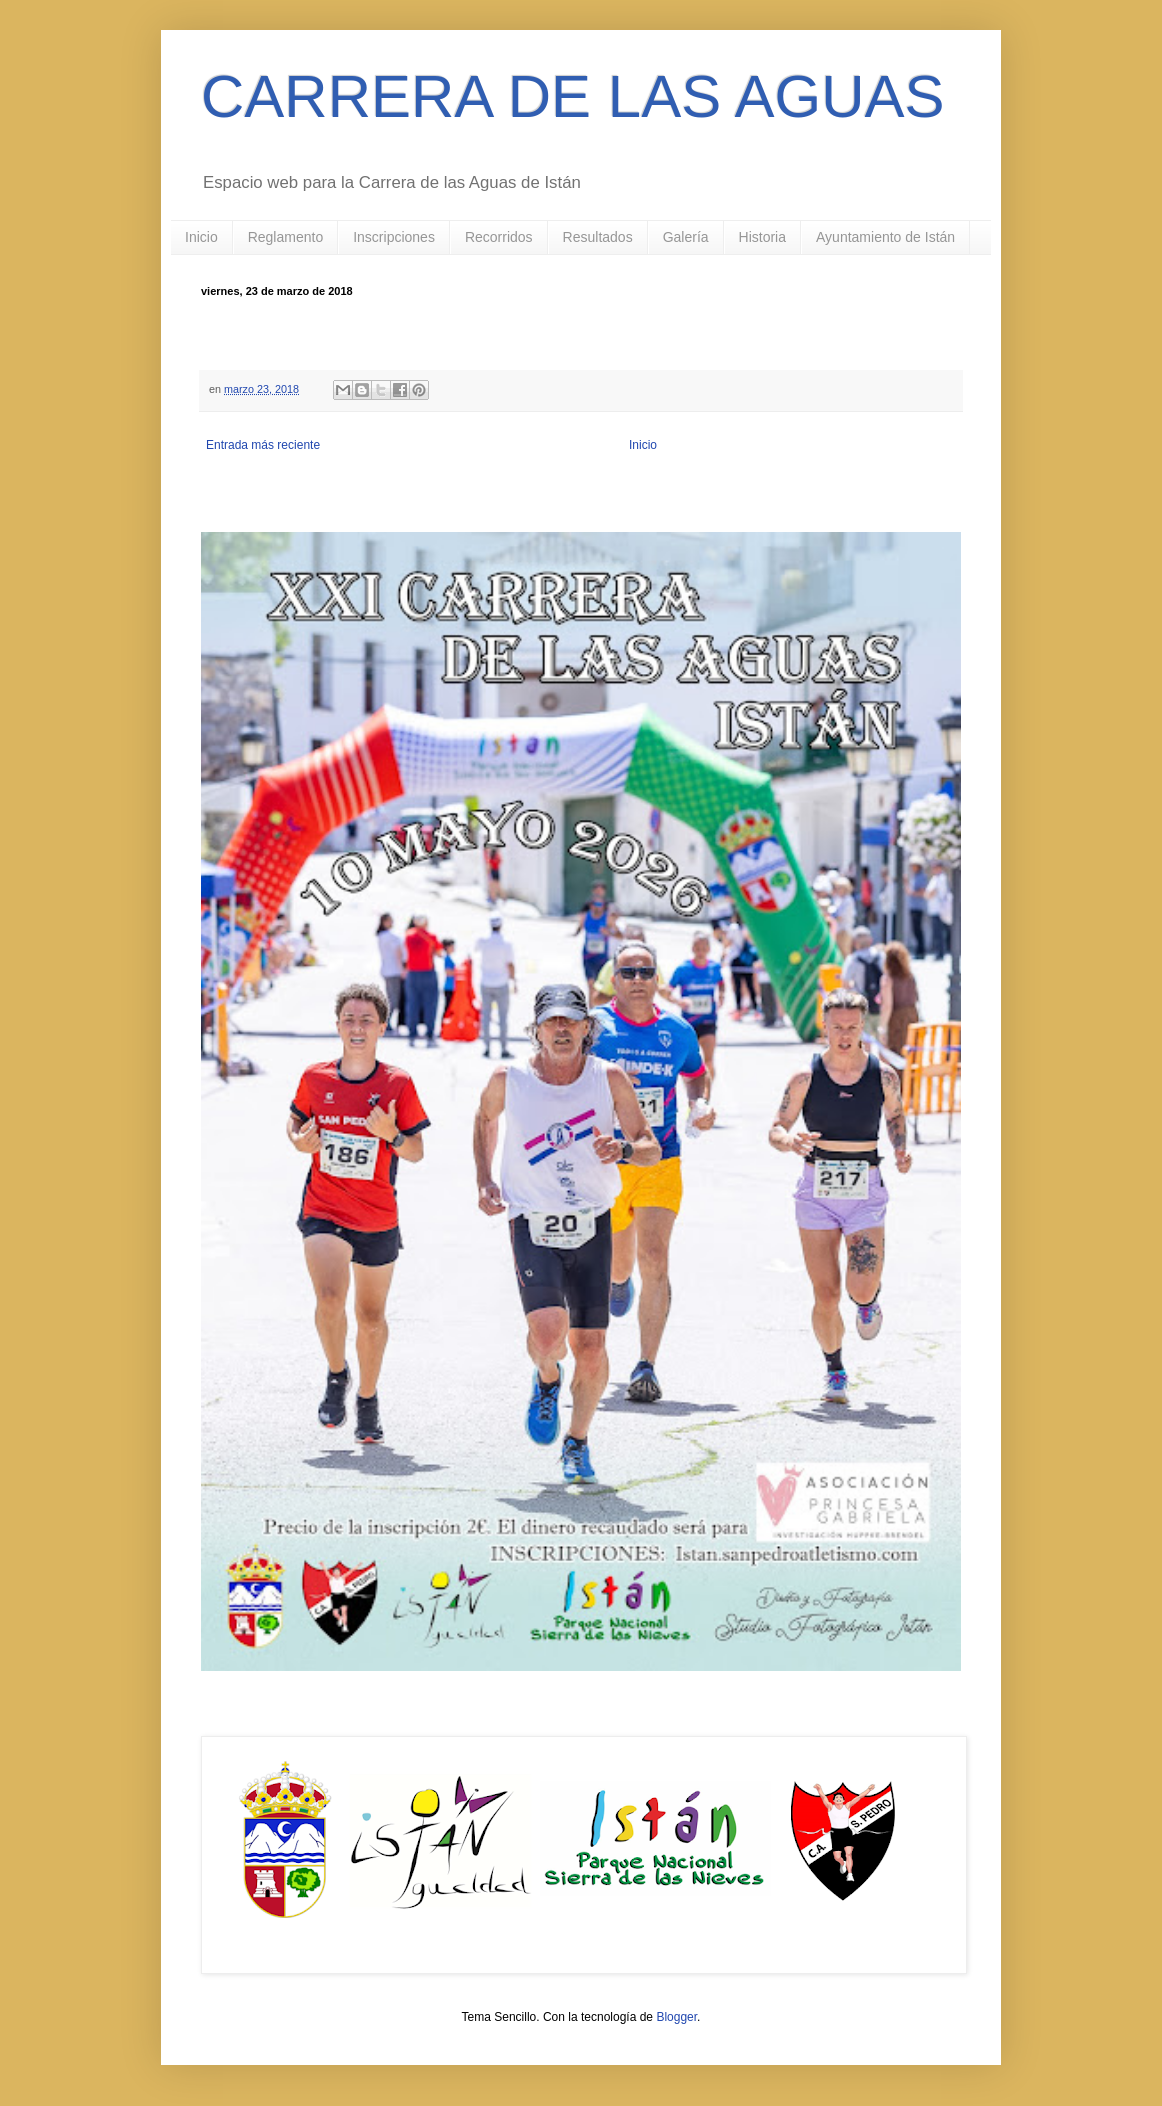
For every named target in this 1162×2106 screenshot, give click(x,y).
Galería (686, 237)
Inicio (201, 237)
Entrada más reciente (263, 445)
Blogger (676, 2017)
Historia (762, 237)
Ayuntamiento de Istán (885, 237)
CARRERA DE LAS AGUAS (573, 96)
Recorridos (499, 237)
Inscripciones (394, 237)
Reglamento (286, 237)
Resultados (598, 237)
